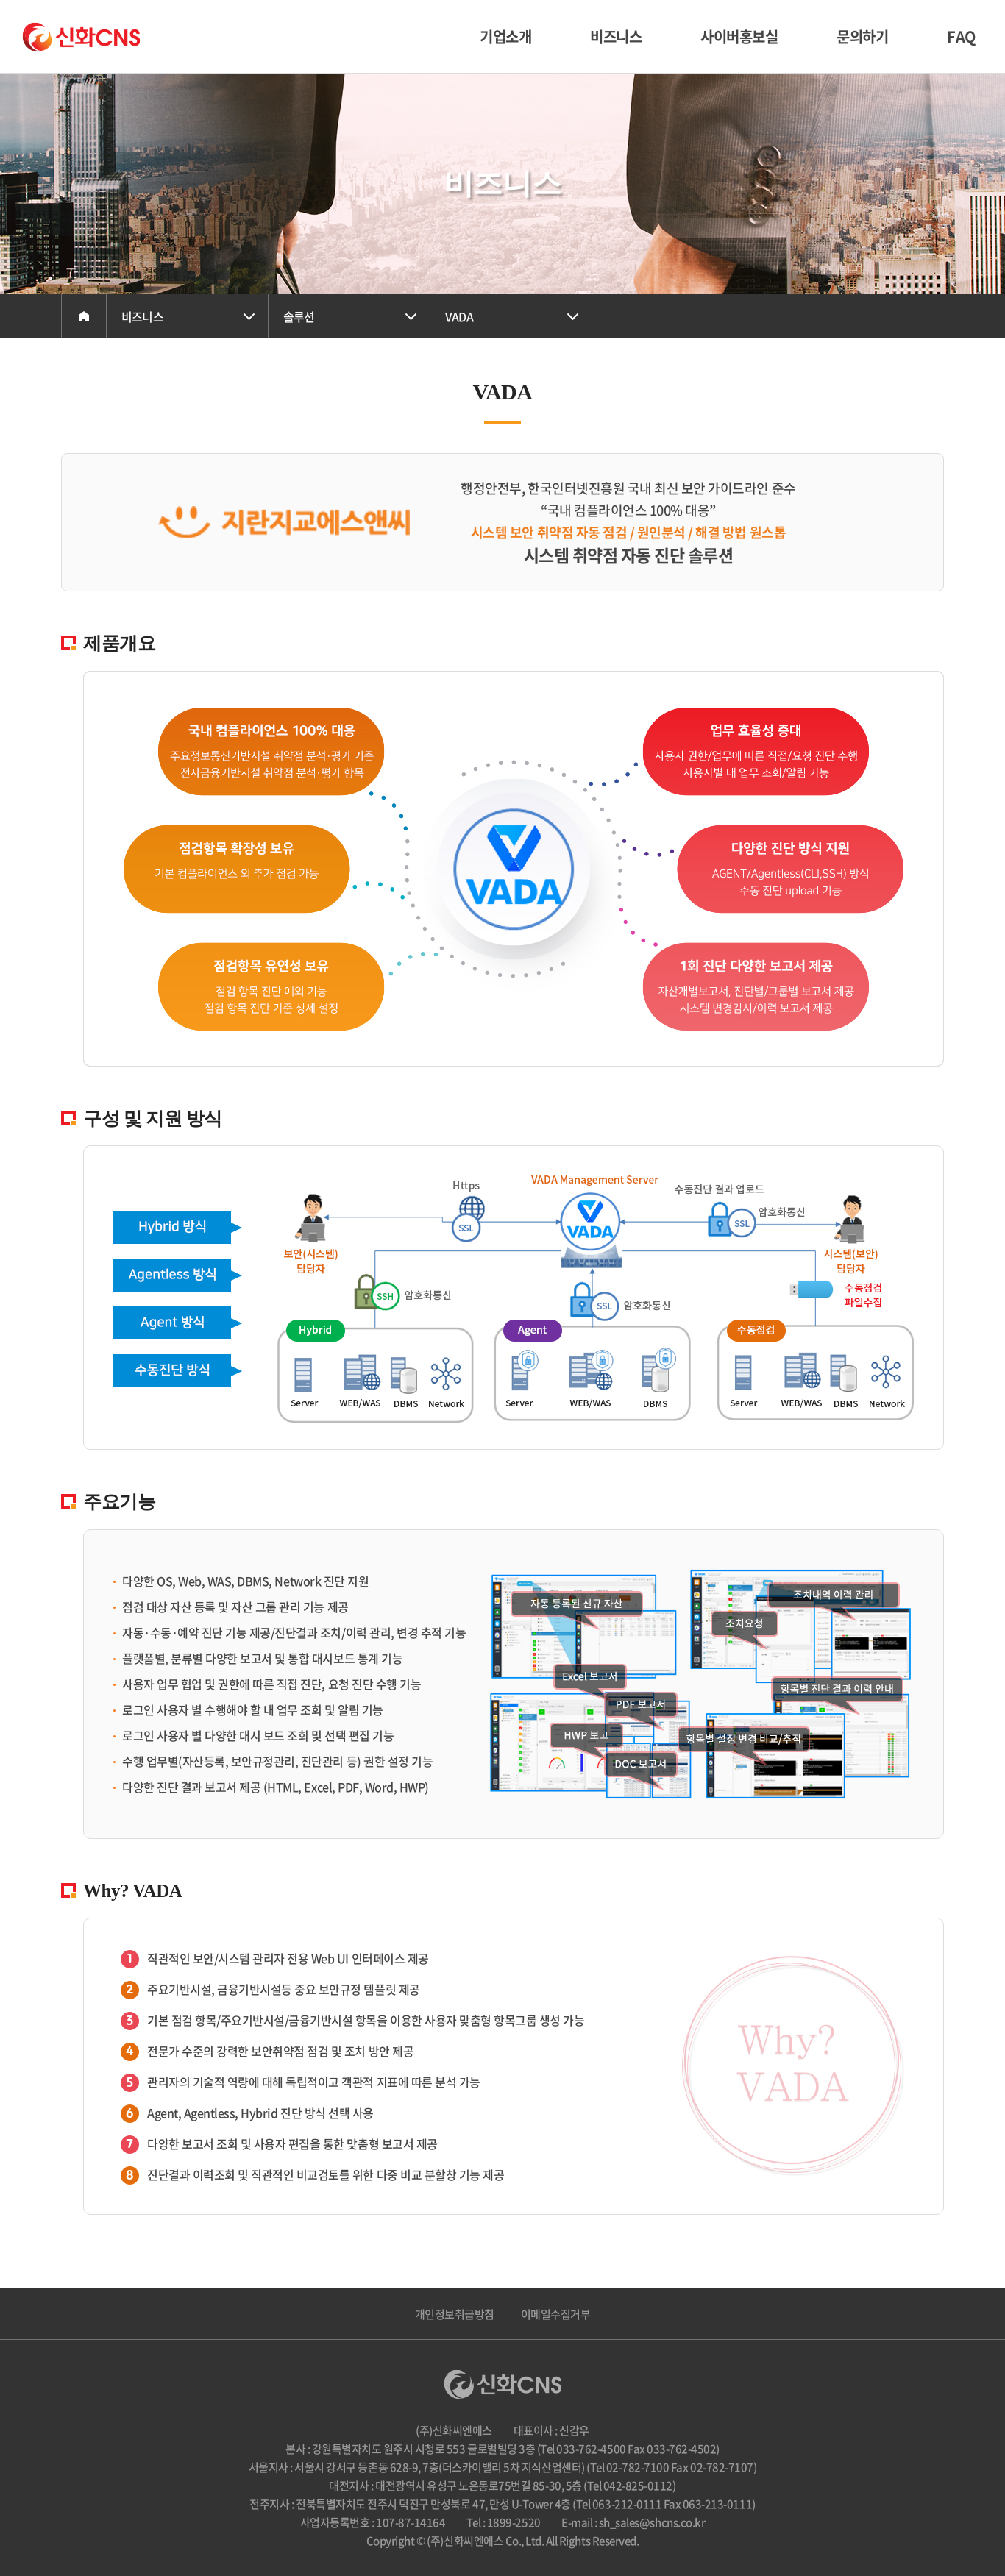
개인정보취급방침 (454, 2314)
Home (84, 316)
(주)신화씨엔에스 (81, 37)
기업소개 (505, 36)
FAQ (961, 36)
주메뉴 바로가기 (0, 0)
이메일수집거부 (556, 2314)
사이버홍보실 (739, 36)
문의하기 (862, 36)
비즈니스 (616, 36)
